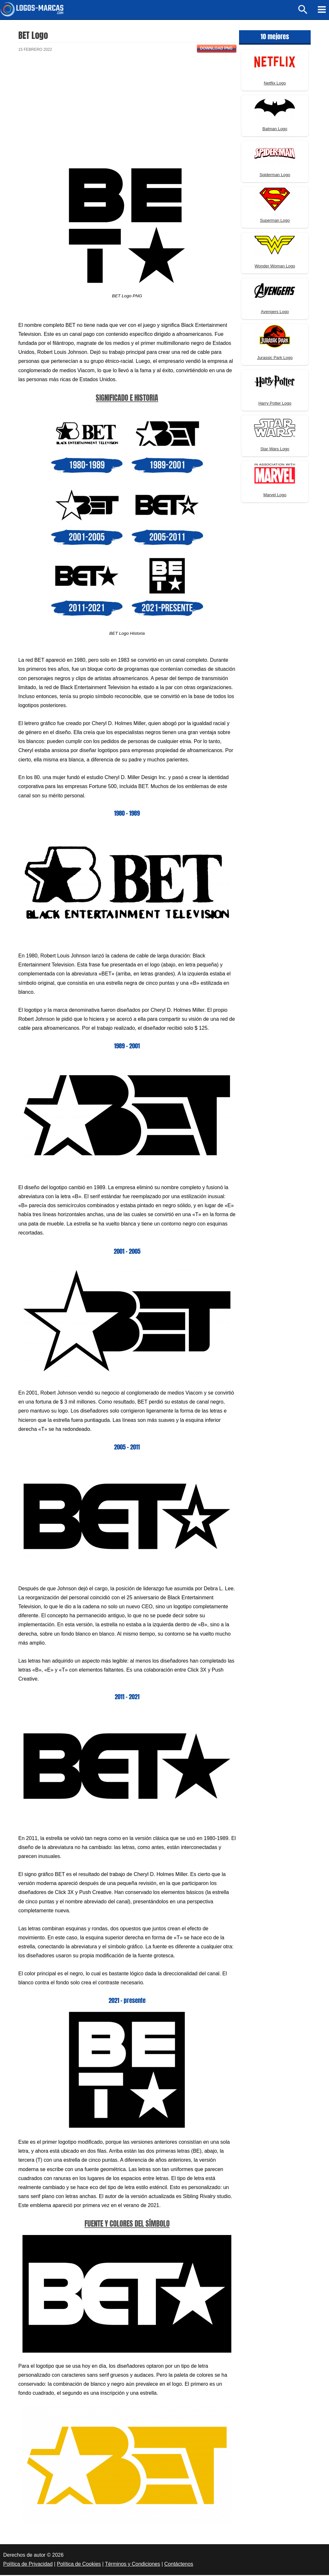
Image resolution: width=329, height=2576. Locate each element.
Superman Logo (275, 221)
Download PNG (216, 49)
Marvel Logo (275, 495)
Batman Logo (274, 129)
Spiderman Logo (275, 175)
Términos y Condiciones (132, 2565)
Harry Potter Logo (274, 404)
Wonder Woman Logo (274, 267)
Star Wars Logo (275, 449)
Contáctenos (178, 2565)
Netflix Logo (275, 84)
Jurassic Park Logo (275, 358)
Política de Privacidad (28, 2565)
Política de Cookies (79, 2565)
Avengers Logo (275, 312)
